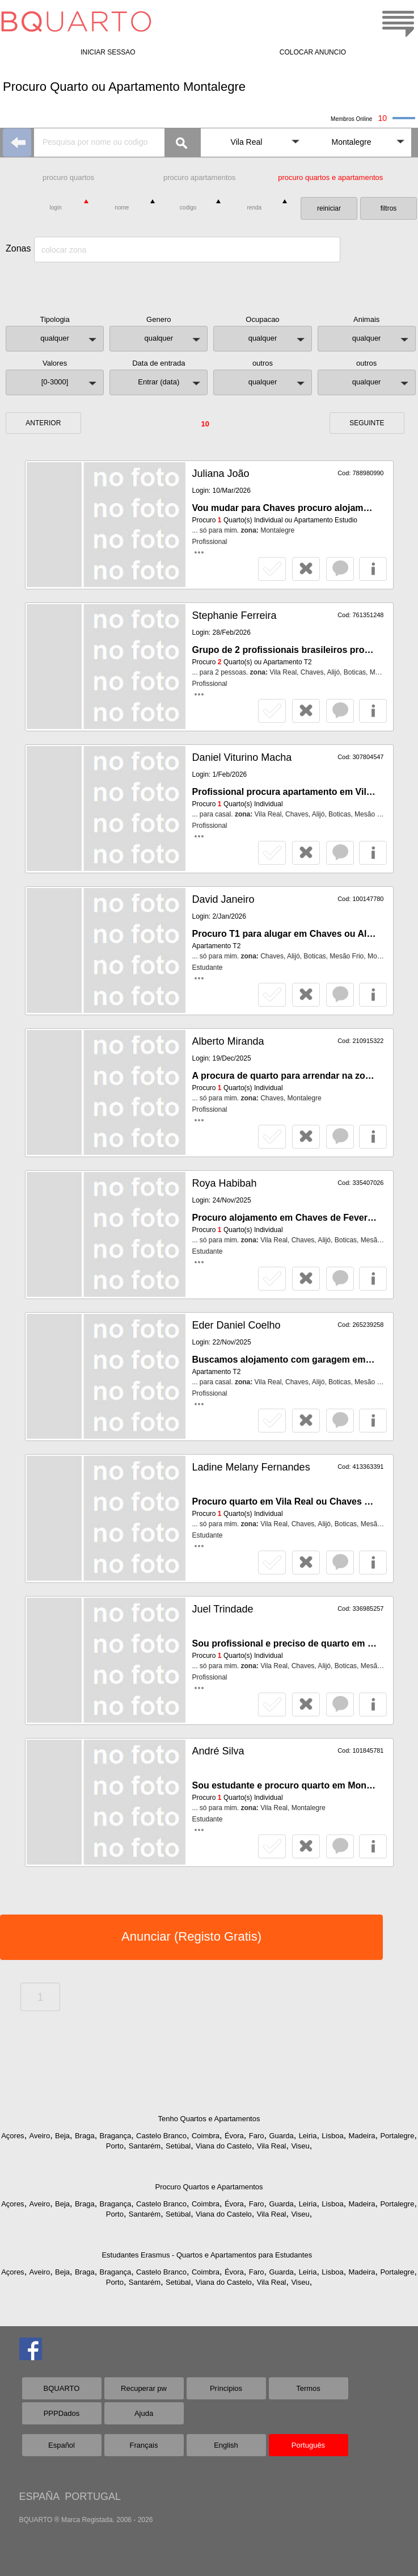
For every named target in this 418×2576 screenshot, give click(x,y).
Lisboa (332, 2135)
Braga (85, 2135)
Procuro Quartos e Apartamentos (209, 2187)
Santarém (145, 2146)
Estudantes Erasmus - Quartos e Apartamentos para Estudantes (207, 2255)
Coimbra (205, 2135)
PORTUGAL (93, 2496)
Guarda (281, 2135)
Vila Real (271, 2146)
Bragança (116, 2135)
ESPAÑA (39, 2496)
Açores (12, 2135)
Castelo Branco (161, 2135)
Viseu (300, 2146)
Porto (115, 2146)
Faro (256, 2135)
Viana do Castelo (224, 2146)
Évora (234, 2135)
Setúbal (178, 2146)
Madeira (362, 2135)
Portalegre (397, 2135)
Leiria (308, 2135)
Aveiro (39, 2135)
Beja (62, 2135)
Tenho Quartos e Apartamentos (209, 2118)
